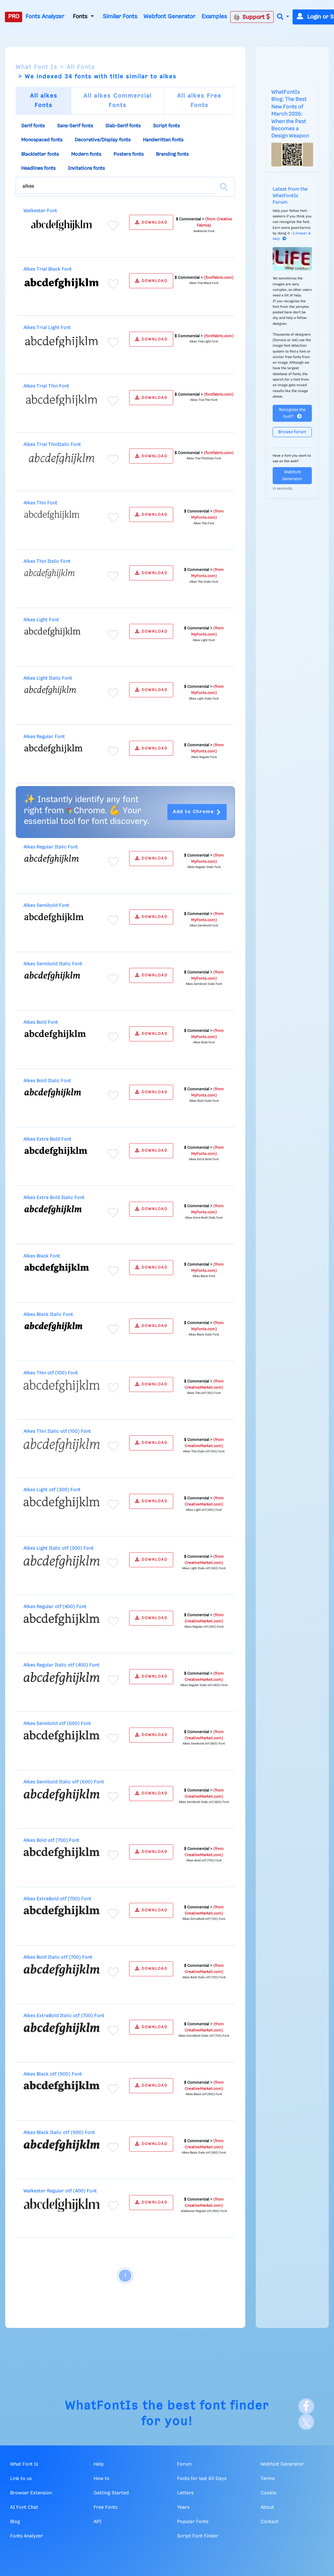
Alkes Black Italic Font (48, 1314)
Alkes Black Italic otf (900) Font (59, 2132)
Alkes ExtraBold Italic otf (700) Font (63, 2015)
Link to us (21, 2478)
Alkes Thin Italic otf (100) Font (57, 1431)
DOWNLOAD (151, 222)
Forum (184, 2464)
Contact (270, 2521)
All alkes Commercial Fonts (118, 100)
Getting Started (111, 2493)
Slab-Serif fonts (123, 126)
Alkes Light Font (41, 620)
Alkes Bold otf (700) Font (51, 1840)
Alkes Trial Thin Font (46, 386)
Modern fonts (86, 154)
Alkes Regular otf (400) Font (54, 1606)
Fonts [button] (81, 17)
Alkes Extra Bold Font (47, 1139)
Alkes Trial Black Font (47, 269)
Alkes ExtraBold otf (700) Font (57, 1899)
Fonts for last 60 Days (201, 2478)
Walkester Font (40, 210)
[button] (283, 17)
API (97, 2521)
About (267, 2507)
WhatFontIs (102, 2406)
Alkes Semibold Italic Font (52, 964)
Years (183, 2507)
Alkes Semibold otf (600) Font (57, 1723)
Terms (268, 2478)
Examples (214, 17)
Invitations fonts (86, 168)
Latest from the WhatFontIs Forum (290, 196)
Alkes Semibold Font (46, 905)
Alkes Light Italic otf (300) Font (58, 1548)
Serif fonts (33, 126)
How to (102, 2478)
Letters (185, 2493)
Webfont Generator (169, 17)
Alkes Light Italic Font (47, 678)
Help (99, 2464)
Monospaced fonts (41, 140)
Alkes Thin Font (40, 503)
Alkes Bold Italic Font (47, 1080)
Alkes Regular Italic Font (50, 847)
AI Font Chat (24, 2507)
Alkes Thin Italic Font (46, 561)
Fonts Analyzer (44, 17)
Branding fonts (172, 154)
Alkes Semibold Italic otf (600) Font (63, 1782)
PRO (13, 17)
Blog (15, 2521)
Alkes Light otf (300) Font (52, 1490)
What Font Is (36, 67)
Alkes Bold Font (40, 1022)
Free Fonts (105, 2507)
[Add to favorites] (113, 225)
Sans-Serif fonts (75, 126)
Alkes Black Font (41, 1256)
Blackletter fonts (40, 154)
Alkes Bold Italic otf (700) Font (57, 1957)
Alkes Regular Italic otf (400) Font (61, 1665)
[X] (306, 2422)
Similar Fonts (120, 17)
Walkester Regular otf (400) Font (60, 2191)
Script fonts (166, 126)
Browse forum (292, 432)
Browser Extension (31, 2493)
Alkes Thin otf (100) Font (50, 1373)
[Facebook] (306, 2406)
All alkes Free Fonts (199, 100)
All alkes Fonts (43, 100)
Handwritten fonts (163, 140)
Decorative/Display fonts (102, 140)
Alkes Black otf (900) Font (52, 2074)
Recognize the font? (292, 413)
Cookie (268, 2493)
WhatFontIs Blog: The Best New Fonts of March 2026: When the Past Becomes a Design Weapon (290, 114)
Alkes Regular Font (44, 736)
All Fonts (81, 67)
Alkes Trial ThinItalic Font (52, 444)
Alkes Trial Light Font (47, 327)
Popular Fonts (192, 2521)
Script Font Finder (197, 2536)
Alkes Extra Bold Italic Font (53, 1197)
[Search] (224, 187)
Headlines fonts (38, 168)
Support (252, 17)
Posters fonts (129, 154)
